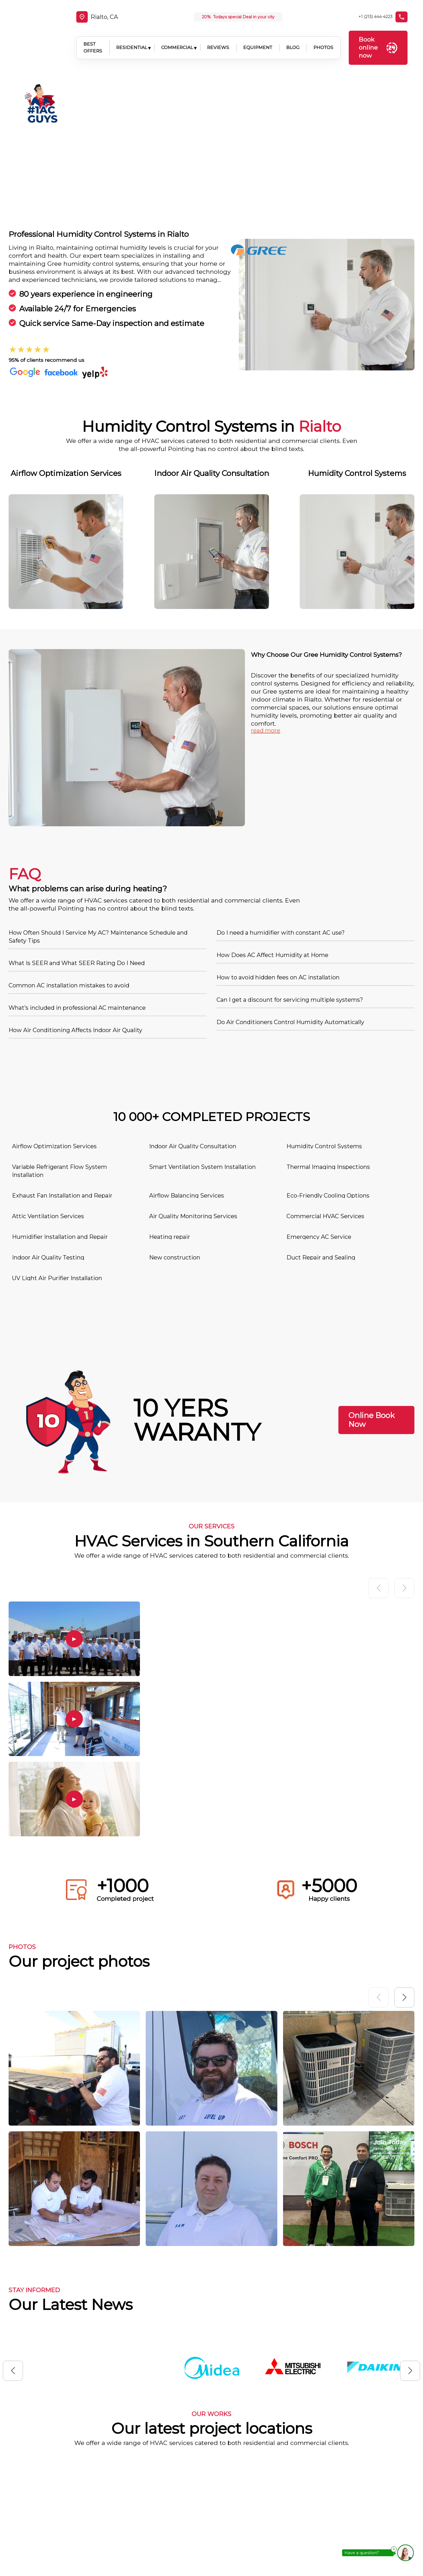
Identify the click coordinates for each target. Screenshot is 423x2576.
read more (265, 582)
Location (253, 2512)
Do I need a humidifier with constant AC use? (281, 783)
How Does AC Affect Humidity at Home (272, 806)
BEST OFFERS (88, 39)
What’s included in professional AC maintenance (77, 859)
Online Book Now (371, 1271)
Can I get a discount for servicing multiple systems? (290, 850)
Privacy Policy (260, 2548)
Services (253, 2495)
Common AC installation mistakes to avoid (69, 836)
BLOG (288, 39)
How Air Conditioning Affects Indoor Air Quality (75, 881)
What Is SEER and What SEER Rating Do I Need (77, 814)
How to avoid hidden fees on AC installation (278, 828)
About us (253, 2477)
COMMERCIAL (173, 39)
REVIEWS (214, 39)
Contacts (253, 2530)
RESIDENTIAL (127, 39)
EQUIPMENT (253, 39)
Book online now (378, 38)
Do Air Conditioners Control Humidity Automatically (290, 873)
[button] (404, 1848)
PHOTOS (319, 39)
